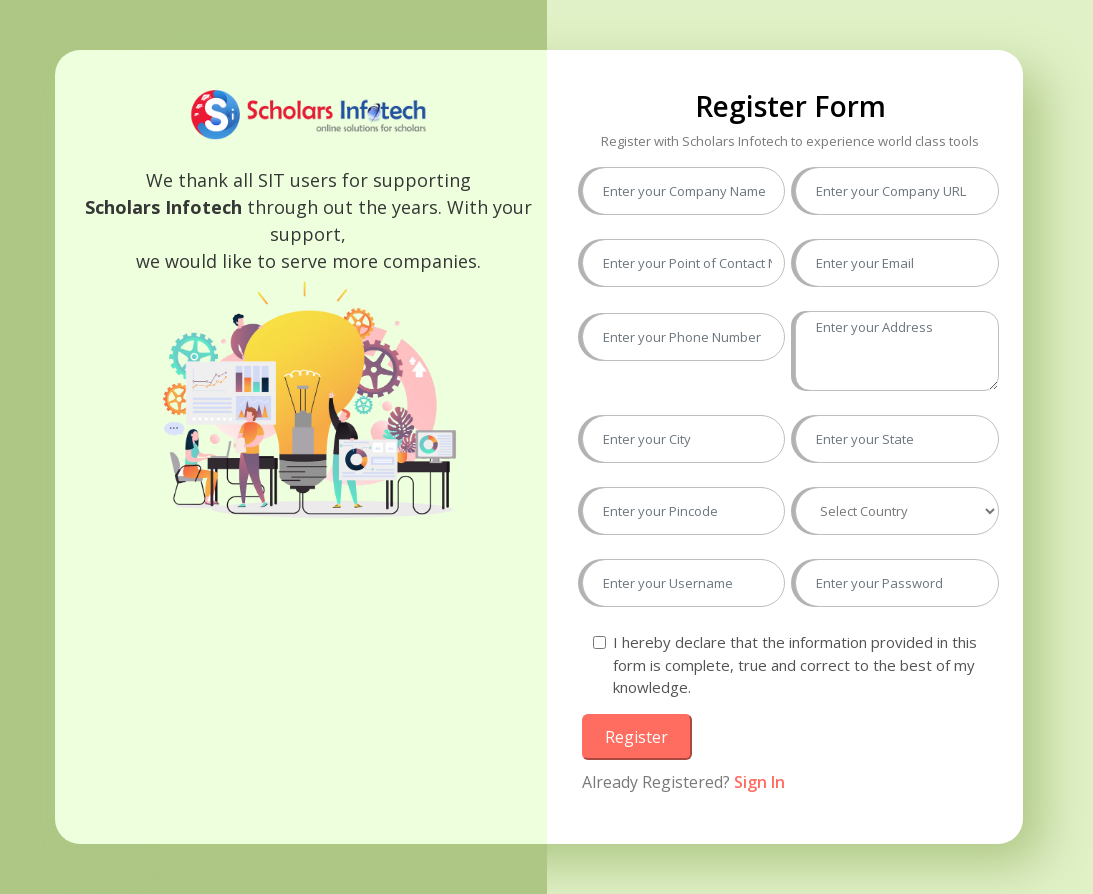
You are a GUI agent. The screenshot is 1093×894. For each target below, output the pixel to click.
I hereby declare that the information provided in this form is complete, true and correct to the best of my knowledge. (795, 664)
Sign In (759, 782)
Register (636, 737)
